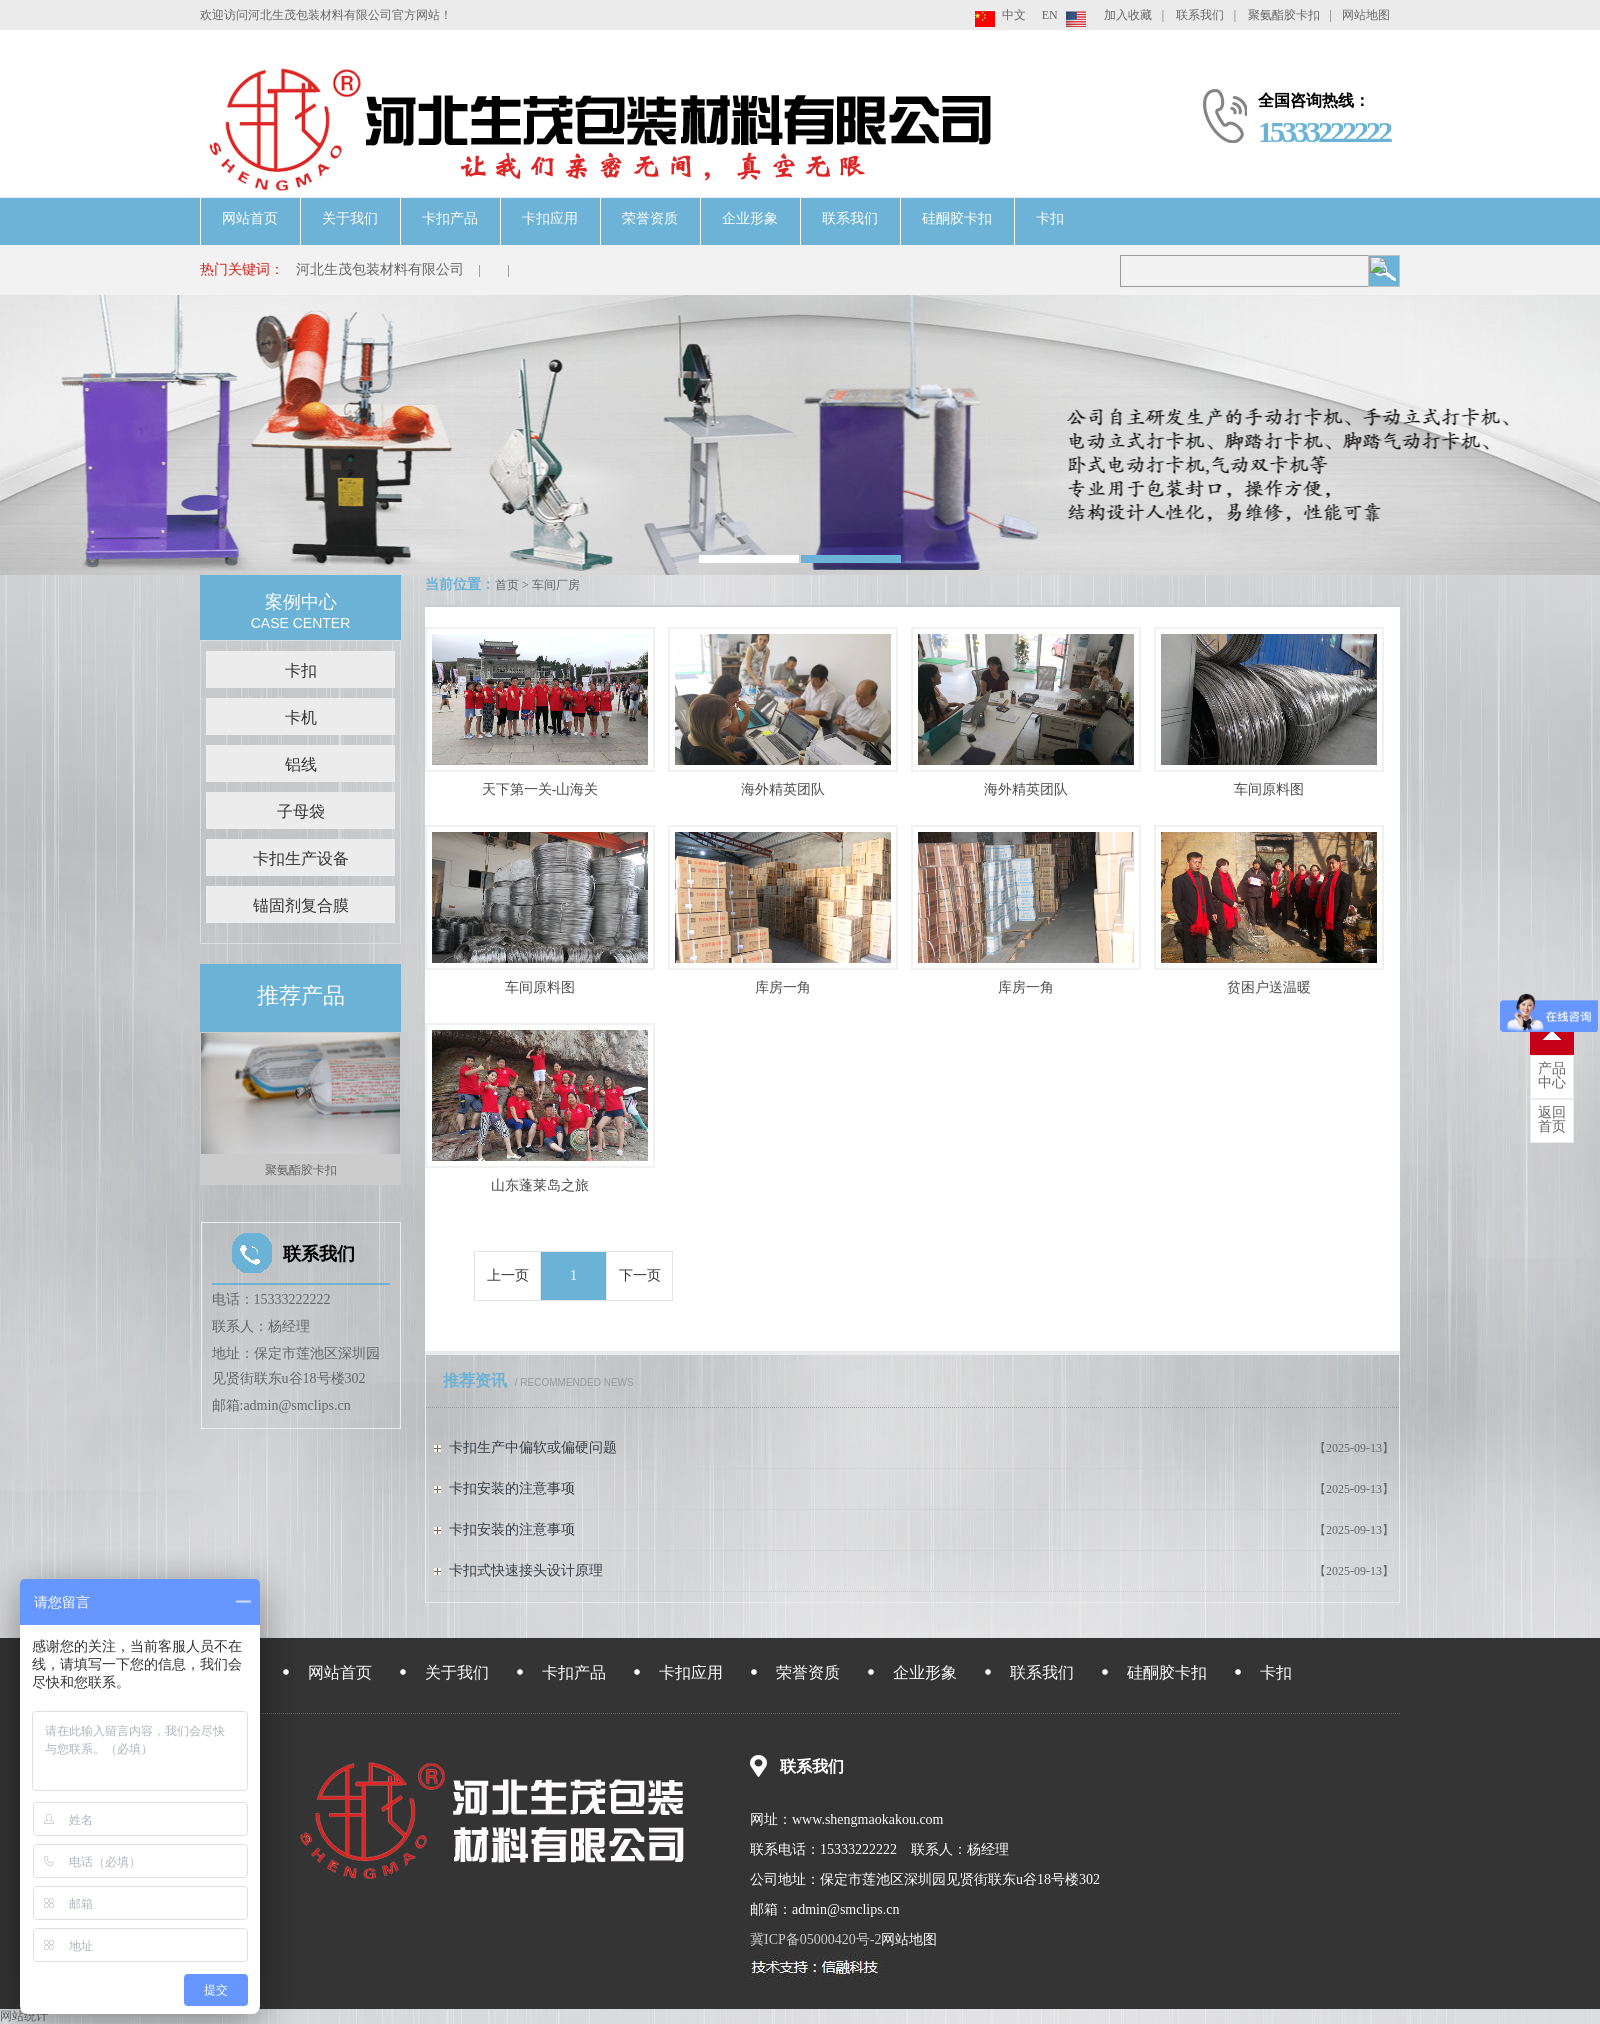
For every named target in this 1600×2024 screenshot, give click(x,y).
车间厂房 (556, 585)
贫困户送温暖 (1269, 987)
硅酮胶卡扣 (957, 218)
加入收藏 (1128, 15)
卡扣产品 (450, 218)
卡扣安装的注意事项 (512, 1488)
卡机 (301, 717)
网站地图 (1366, 15)
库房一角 (783, 987)
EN (1050, 15)
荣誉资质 (650, 218)
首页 (507, 585)
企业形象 (750, 218)
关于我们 (350, 218)
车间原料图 (1269, 789)
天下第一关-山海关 (540, 789)
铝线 (301, 764)
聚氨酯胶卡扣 (1284, 15)
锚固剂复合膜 (301, 905)
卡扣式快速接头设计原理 (526, 1570)
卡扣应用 (550, 218)
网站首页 (250, 218)
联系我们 (1200, 15)
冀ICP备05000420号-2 (815, 1939)
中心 (1552, 1076)
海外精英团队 (783, 789)
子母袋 (301, 811)
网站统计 (24, 2016)
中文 (1014, 15)
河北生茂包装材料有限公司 (380, 269)
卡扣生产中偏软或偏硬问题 (533, 1447)
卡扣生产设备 (301, 858)
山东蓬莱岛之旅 (540, 1185)
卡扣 (1050, 218)
